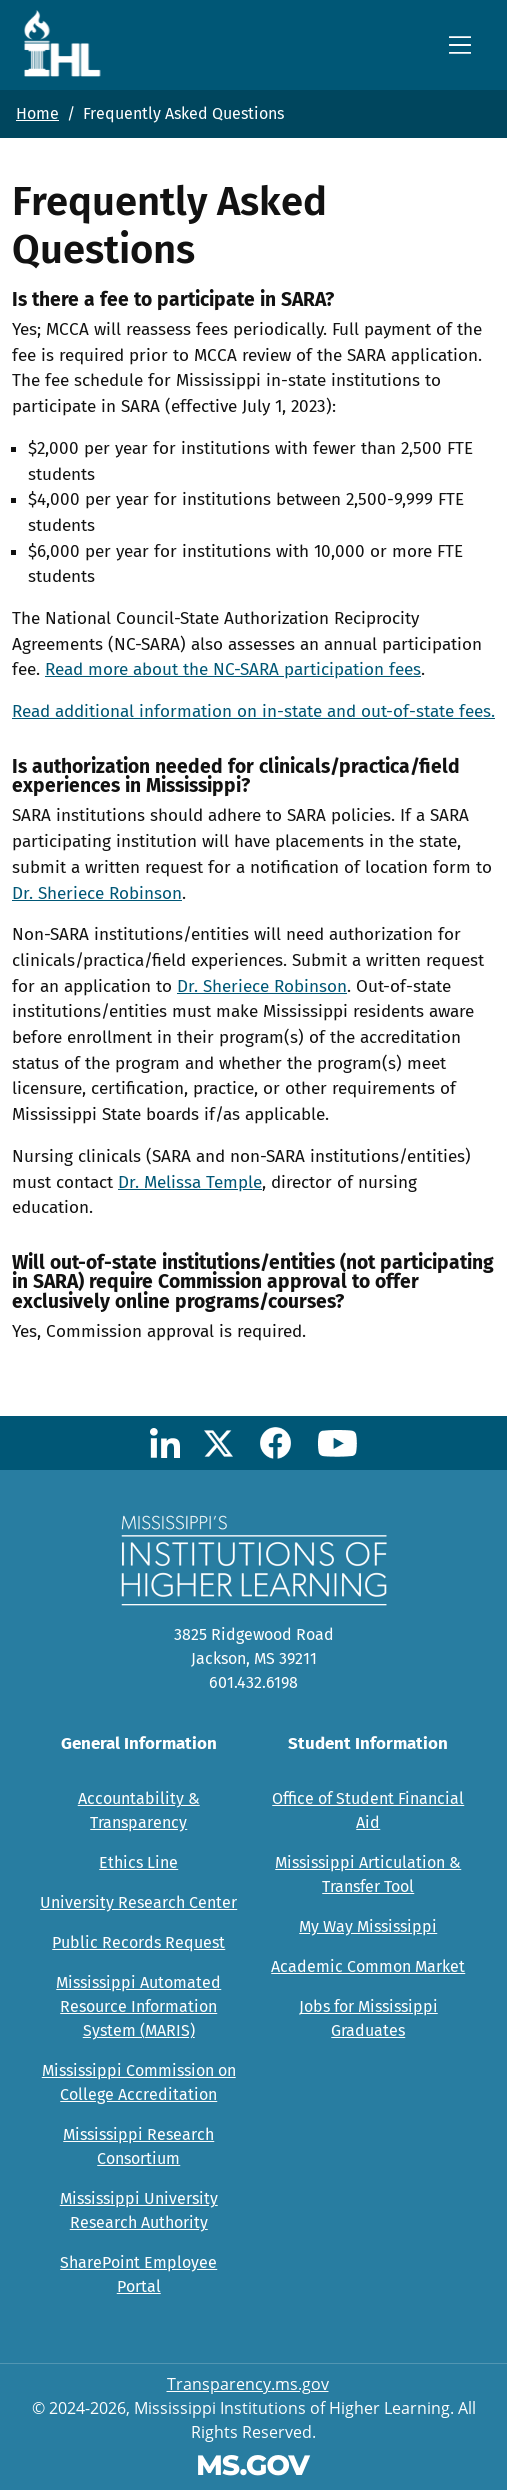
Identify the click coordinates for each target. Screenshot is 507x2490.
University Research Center (138, 1902)
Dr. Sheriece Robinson (97, 893)
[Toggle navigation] (460, 45)
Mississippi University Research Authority (139, 2210)
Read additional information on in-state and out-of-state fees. (253, 711)
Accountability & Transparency (139, 1810)
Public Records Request (138, 1942)
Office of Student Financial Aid (368, 1810)
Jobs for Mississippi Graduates (368, 2018)
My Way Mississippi (368, 1926)
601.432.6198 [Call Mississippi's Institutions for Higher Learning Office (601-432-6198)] (253, 1682)
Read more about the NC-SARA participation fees (233, 669)
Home (37, 113)
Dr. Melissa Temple (190, 1182)
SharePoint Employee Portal (138, 2274)
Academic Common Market (368, 1966)
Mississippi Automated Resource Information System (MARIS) (138, 2006)
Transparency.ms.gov (248, 2384)
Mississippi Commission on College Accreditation (139, 2082)
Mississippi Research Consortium (138, 2146)
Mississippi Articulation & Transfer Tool (368, 1874)
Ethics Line (138, 1862)
